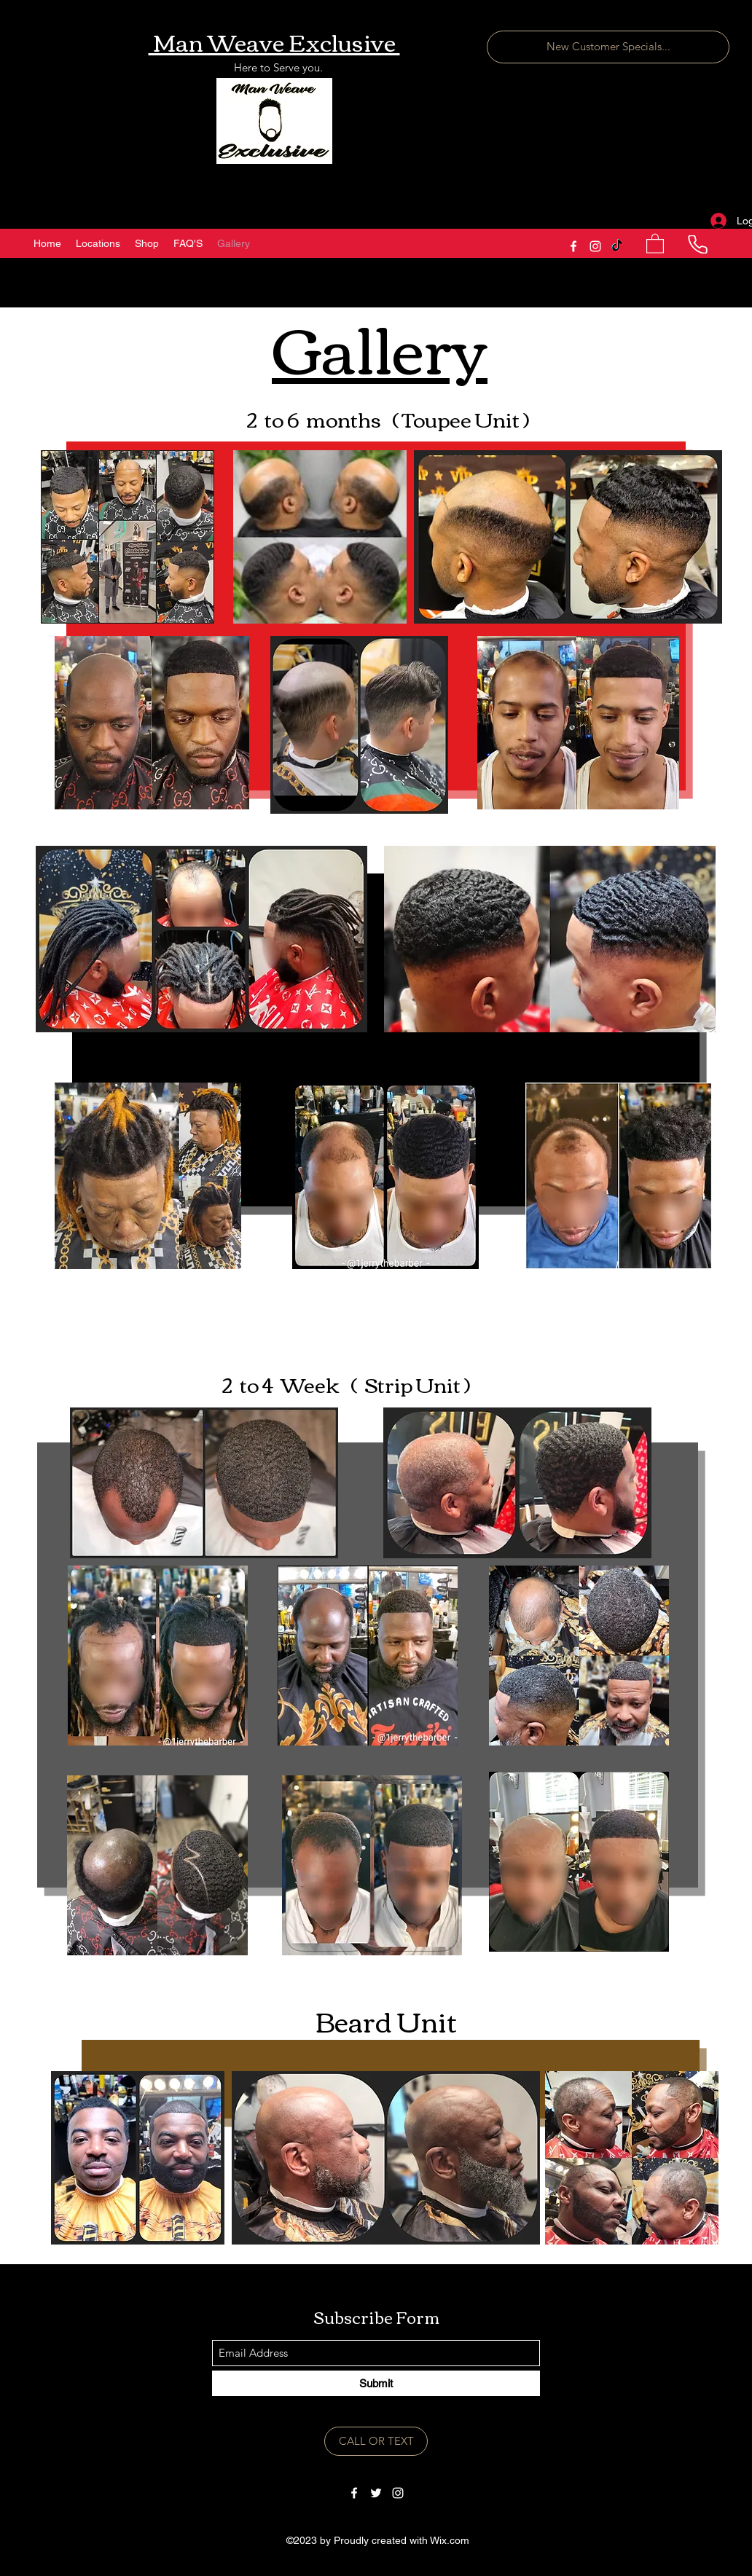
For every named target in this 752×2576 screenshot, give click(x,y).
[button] (655, 243)
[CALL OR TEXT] (376, 2441)
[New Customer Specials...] (608, 47)
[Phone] (697, 244)
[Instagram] (595, 246)
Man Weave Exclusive (274, 41)
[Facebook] (573, 246)
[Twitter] (376, 2493)
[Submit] (376, 2383)
